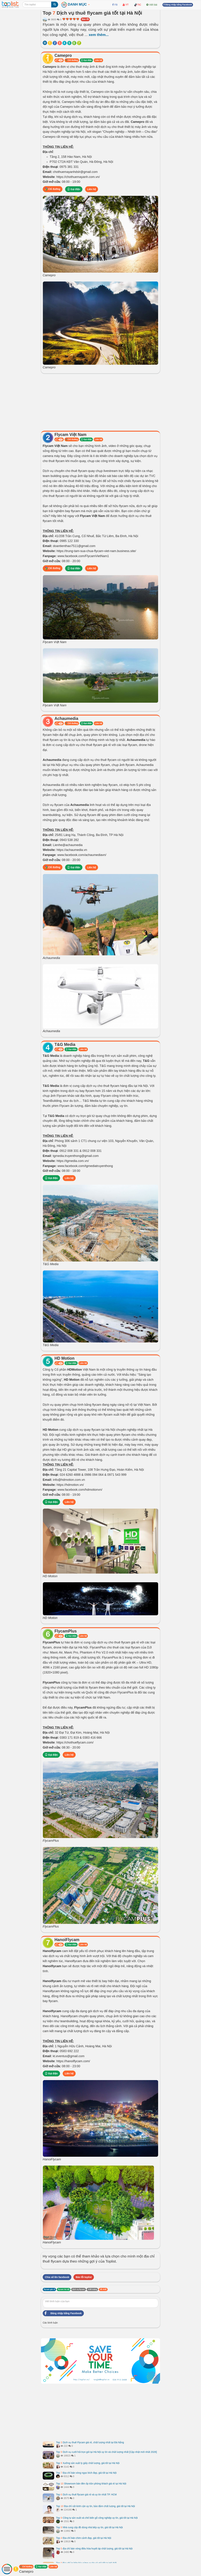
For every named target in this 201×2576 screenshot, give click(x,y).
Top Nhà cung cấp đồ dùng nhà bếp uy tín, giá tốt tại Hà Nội (89, 2527)
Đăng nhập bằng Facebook (62, 2313)
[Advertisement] (100, 401)
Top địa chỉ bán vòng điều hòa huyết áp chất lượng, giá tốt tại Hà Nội (94, 2548)
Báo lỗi (85, 19)
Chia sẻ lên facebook (57, 2277)
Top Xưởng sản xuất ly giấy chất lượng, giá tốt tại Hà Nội (87, 2463)
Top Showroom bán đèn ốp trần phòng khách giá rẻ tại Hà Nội (91, 2483)
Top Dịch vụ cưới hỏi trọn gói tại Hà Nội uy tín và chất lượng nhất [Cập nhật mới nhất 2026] (106, 2452)
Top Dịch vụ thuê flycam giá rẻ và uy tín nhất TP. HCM (86, 2494)
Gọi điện (86, 60)
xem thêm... (99, 35)
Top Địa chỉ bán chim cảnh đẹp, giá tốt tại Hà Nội (83, 2538)
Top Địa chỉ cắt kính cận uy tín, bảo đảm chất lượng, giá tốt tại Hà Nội (95, 2506)
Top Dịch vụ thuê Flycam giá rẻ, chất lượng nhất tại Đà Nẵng (90, 2442)
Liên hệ (98, 60)
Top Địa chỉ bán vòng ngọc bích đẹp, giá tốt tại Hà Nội (86, 2472)
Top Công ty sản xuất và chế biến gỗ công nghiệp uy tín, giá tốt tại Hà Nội (97, 2517)
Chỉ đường (72, 60)
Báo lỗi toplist (84, 2277)
